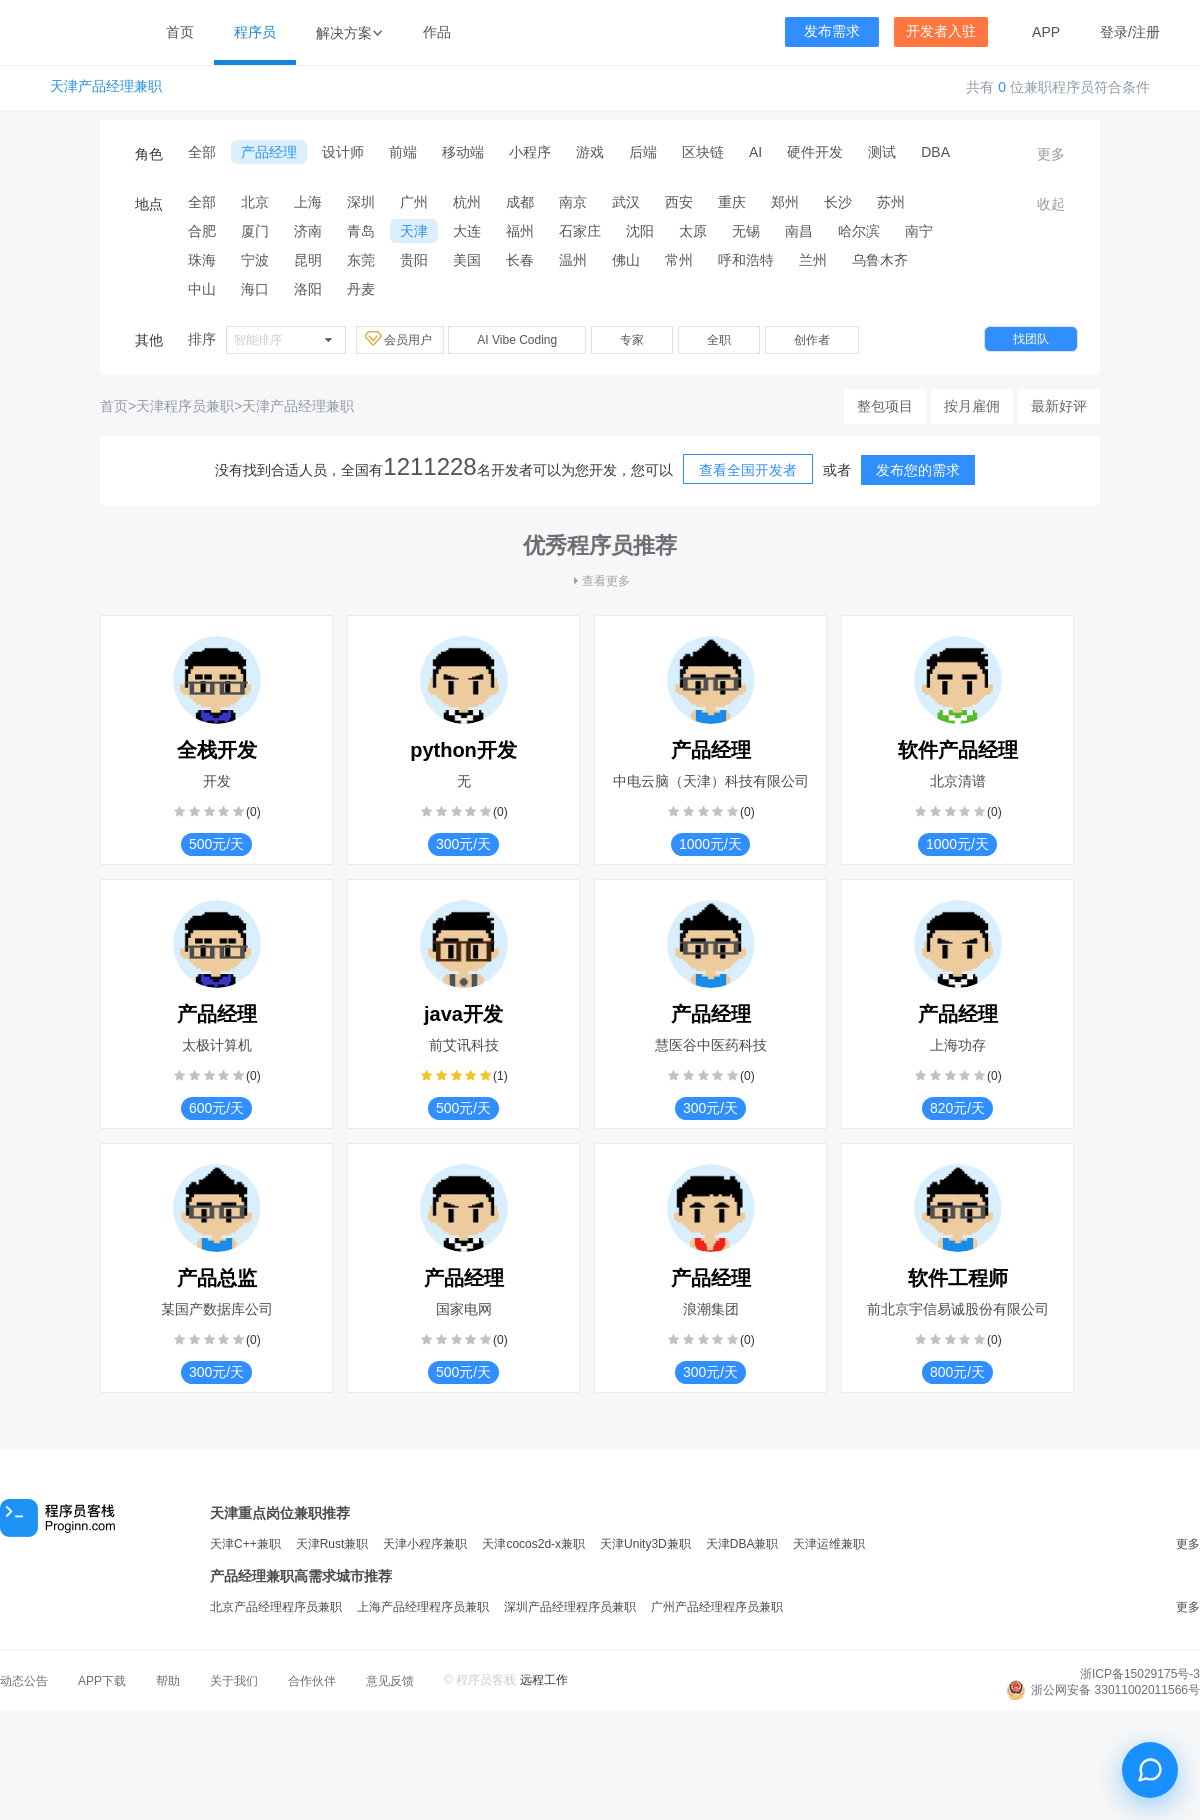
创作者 (812, 340)
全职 (719, 340)
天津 (414, 231)
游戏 (590, 152)
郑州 (785, 202)
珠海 (202, 260)
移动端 (463, 152)
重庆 (732, 202)
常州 (679, 260)
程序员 (255, 32)
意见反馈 (390, 1681)
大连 (467, 231)
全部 (202, 152)
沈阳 (640, 231)
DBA (935, 152)
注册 (1146, 32)
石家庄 (580, 231)
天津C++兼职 (245, 1544)
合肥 (202, 231)
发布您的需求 (918, 470)
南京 (573, 202)
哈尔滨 (859, 231)
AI (755, 152)
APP (1046, 32)
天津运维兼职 (829, 1544)
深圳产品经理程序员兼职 (570, 1607)
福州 (520, 231)
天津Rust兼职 (332, 1544)
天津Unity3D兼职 (645, 1544)
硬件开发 (815, 152)
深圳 (361, 202)
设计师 (343, 152)
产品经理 (269, 152)
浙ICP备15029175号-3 (1140, 1674)
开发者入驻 (941, 31)
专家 (632, 340)
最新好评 (1059, 406)
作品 (437, 32)
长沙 (838, 202)
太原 (693, 231)
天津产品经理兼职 (106, 86)
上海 (308, 202)
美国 (467, 260)
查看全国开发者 (748, 470)
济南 (308, 231)
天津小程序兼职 (425, 1544)
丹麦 (361, 289)
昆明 (308, 260)
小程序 (530, 152)
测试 (882, 152)
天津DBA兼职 (742, 1544)
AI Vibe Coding (517, 340)
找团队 (1031, 339)
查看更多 (600, 581)
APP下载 (102, 1681)
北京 (255, 202)
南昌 (799, 231)
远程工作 (544, 1680)
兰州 (813, 260)
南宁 (919, 231)
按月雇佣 (972, 406)
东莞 (361, 260)
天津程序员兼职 (185, 406)
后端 (643, 152)
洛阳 (308, 289)
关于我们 (234, 1681)
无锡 (746, 231)
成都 (520, 202)
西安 (679, 202)
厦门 (255, 231)
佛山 (626, 260)
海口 (255, 289)
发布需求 (832, 31)
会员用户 (400, 339)
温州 (573, 260)
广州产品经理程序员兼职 (717, 1607)
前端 (403, 152)
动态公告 (24, 1681)
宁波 (255, 260)
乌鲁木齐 (880, 260)
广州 (414, 202)
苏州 (891, 202)
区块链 (703, 152)
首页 (180, 32)
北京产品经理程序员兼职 (276, 1607)
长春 (520, 260)
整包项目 (885, 406)
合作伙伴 (312, 1681)
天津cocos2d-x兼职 (533, 1544)
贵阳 (414, 260)
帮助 (168, 1681)
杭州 (467, 202)
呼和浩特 (746, 260)
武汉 (626, 202)
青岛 (361, 231)
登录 (1114, 32)
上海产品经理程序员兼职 (423, 1607)
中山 (202, 289)
